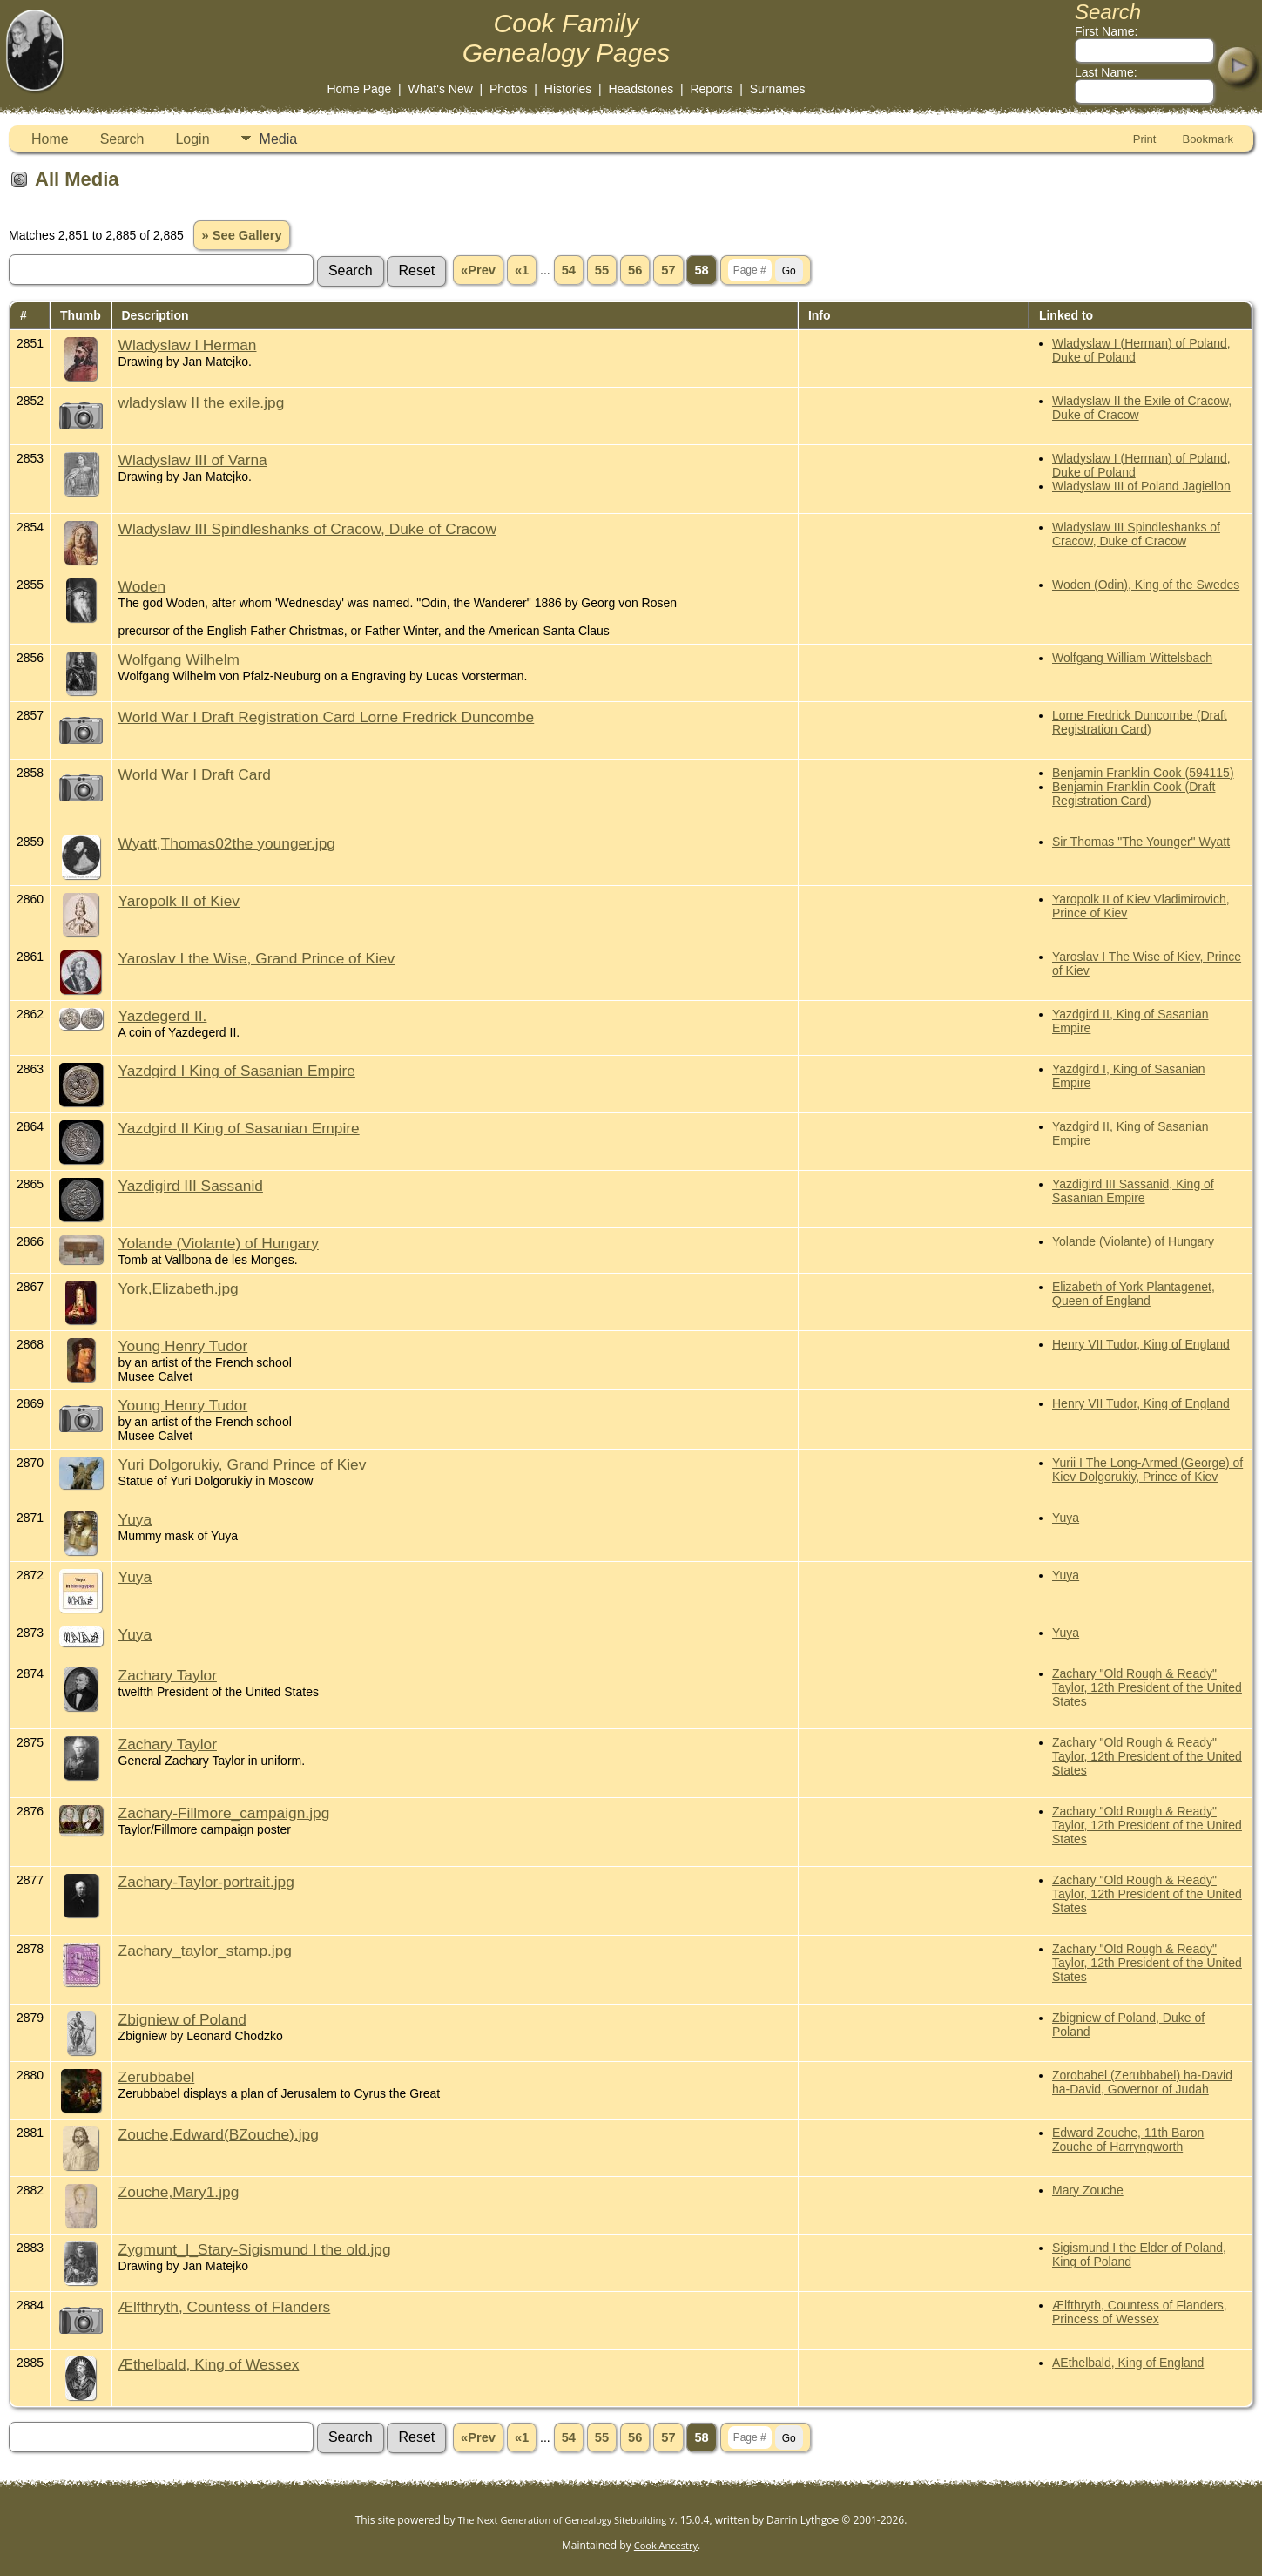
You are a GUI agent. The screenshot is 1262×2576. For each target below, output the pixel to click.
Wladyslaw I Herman (187, 345)
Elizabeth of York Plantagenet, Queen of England (1133, 1294)
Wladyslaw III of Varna (192, 460)
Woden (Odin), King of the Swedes (1145, 585)
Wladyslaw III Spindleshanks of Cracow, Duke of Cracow (307, 529)
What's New (440, 89)
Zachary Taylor (167, 1675)
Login (192, 139)
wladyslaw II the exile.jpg (201, 402)
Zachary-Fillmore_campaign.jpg (224, 1813)
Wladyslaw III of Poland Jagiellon (1141, 486)
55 (602, 270)
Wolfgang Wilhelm (179, 659)
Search (122, 139)
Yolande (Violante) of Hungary (218, 1243)
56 (635, 270)
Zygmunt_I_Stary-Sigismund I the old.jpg (254, 2249)
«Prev (478, 270)
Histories (567, 89)
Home (50, 139)
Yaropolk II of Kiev (179, 900)
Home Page (359, 89)
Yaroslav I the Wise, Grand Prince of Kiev (256, 958)
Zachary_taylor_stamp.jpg (205, 1950)
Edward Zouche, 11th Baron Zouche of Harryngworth (1128, 2139)
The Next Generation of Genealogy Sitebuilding (562, 2519)
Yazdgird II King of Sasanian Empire (239, 1128)
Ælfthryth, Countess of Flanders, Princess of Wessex (1139, 2312)
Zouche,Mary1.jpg (179, 2192)
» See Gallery (241, 235)
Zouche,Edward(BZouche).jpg (218, 2134)
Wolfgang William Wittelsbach (1132, 658)
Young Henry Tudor (183, 1346)
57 (668, 270)
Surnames (778, 89)
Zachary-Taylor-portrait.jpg (206, 1881)
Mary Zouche (1088, 2190)
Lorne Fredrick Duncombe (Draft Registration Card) (1139, 722)
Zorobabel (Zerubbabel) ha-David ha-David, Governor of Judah (1142, 2082)
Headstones (640, 89)
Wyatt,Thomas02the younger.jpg (226, 843)
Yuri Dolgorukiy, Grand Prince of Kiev (242, 1464)
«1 (522, 270)
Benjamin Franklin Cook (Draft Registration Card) (1134, 794)
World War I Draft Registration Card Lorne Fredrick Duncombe (326, 717)
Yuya (135, 1519)
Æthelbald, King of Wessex (209, 2364)
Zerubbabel (156, 2077)
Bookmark (1207, 138)
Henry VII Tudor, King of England (1141, 1344)
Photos (508, 89)
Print (1145, 138)
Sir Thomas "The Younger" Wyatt (1141, 842)
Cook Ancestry (666, 2545)
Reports (711, 89)
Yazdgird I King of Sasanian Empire (236, 1070)
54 (569, 270)
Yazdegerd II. (162, 1015)
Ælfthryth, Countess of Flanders (224, 2307)
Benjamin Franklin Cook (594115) (1143, 773)
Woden (142, 586)
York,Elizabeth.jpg (178, 1288)
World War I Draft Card (194, 774)
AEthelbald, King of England (1128, 2363)
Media (279, 139)
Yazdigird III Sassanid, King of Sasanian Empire (1133, 1191)
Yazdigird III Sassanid (190, 1185)
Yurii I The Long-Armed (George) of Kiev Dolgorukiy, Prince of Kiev (1147, 1470)
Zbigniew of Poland (182, 2019)
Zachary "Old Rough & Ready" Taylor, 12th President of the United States (1147, 1687)
